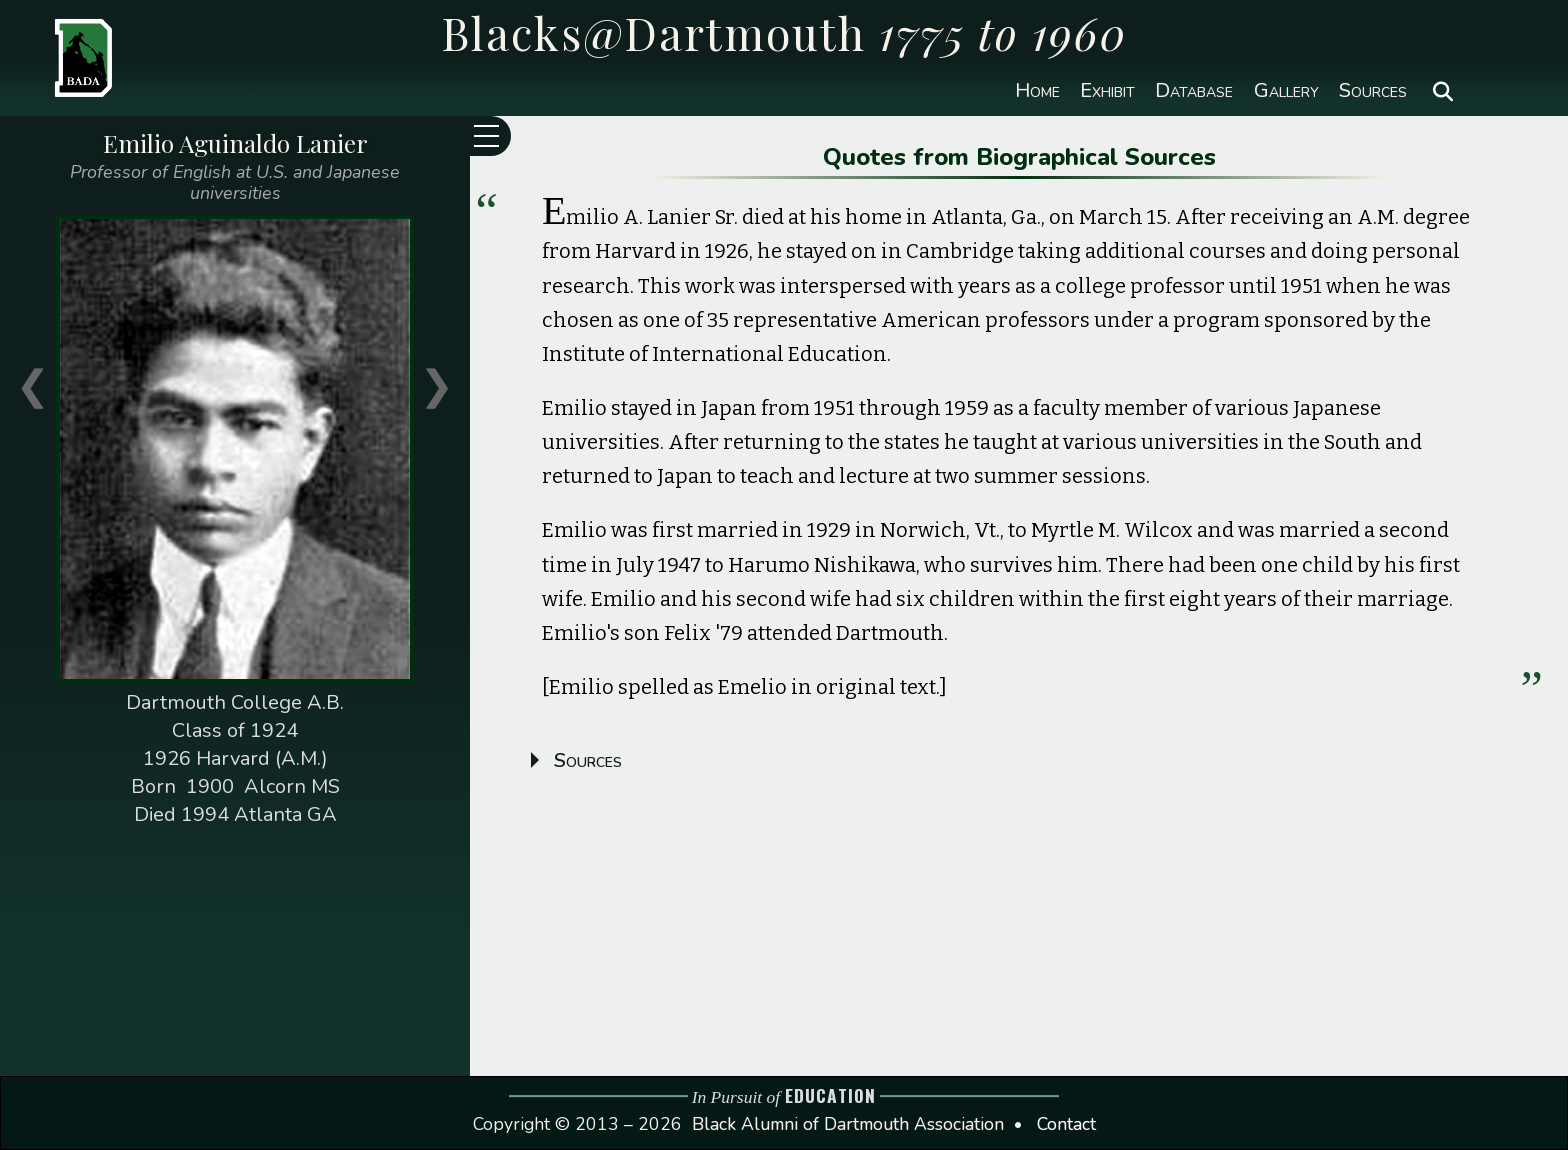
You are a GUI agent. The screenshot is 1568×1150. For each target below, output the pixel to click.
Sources (1373, 91)
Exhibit (1107, 91)
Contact (1066, 1124)
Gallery (1286, 91)
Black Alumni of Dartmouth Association (848, 1124)
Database (1194, 91)
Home (1037, 91)
